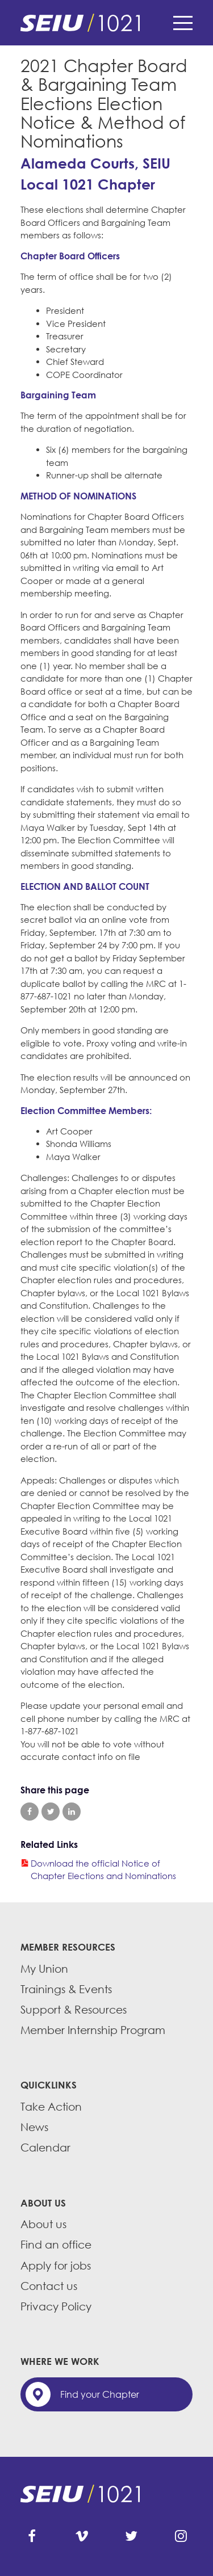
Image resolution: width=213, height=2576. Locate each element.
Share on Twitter (50, 1811)
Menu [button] (183, 23)
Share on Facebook (29, 1811)
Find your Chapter (99, 2394)
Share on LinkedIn (71, 1811)
